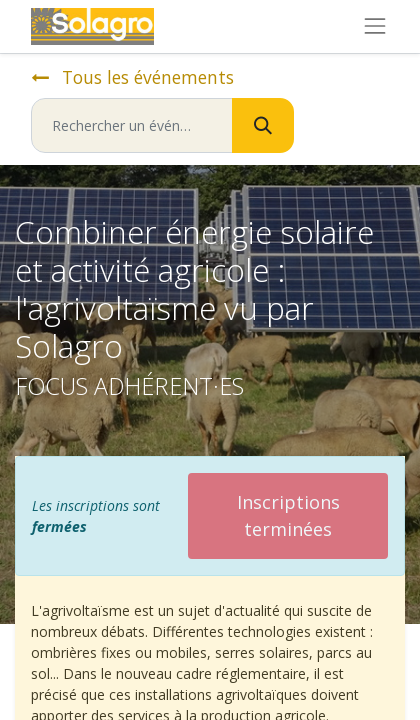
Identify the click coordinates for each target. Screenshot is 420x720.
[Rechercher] (263, 125)
